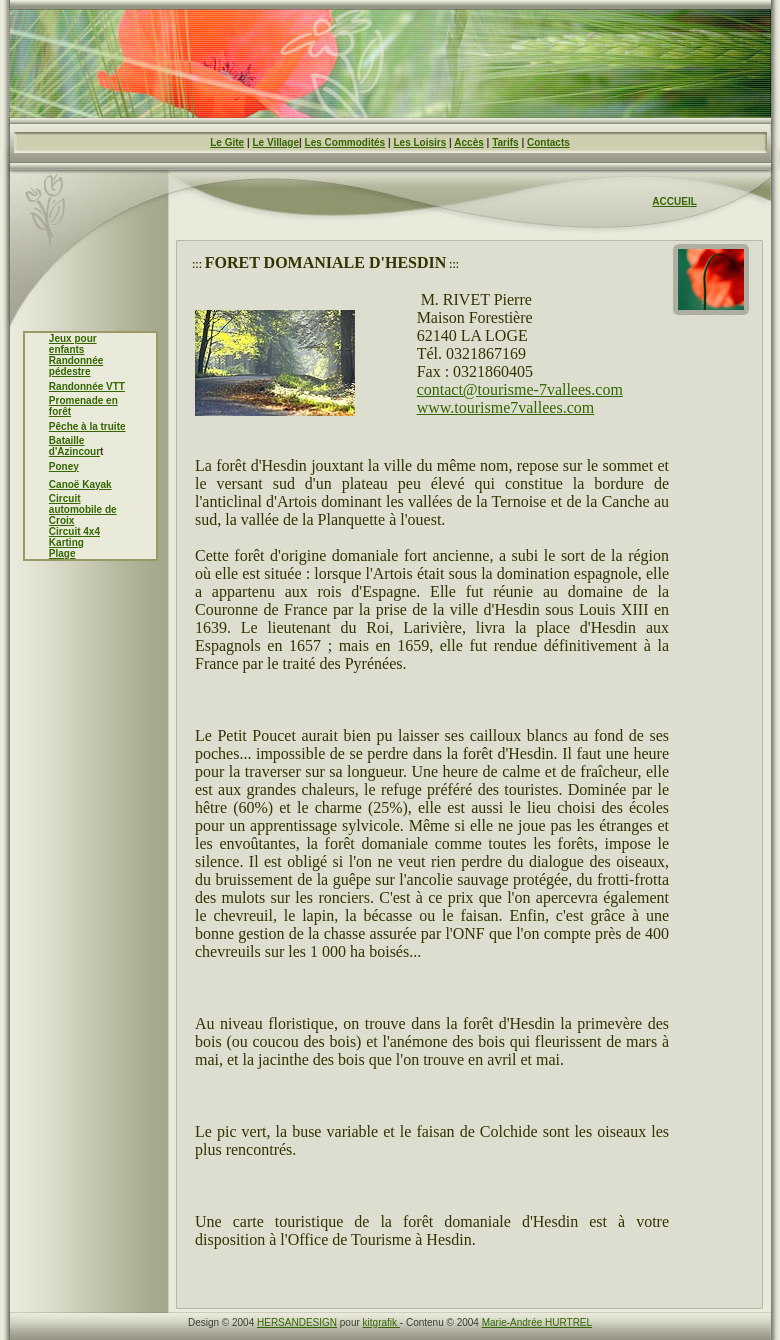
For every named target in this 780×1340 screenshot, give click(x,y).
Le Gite (227, 142)
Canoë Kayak (80, 484)
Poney (64, 466)
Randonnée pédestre (76, 366)
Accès (468, 142)
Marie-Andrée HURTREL (537, 1322)
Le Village (275, 142)
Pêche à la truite (87, 426)
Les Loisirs (420, 142)
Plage (62, 553)
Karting (66, 542)
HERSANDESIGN (297, 1322)
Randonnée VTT (87, 386)
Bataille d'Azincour (74, 446)
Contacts (548, 142)
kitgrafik (381, 1322)
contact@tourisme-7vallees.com (520, 389)
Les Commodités (345, 142)
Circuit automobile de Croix (83, 509)
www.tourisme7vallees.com (506, 407)
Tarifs (505, 142)
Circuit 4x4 (74, 531)
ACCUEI (671, 201)
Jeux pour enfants (73, 344)
